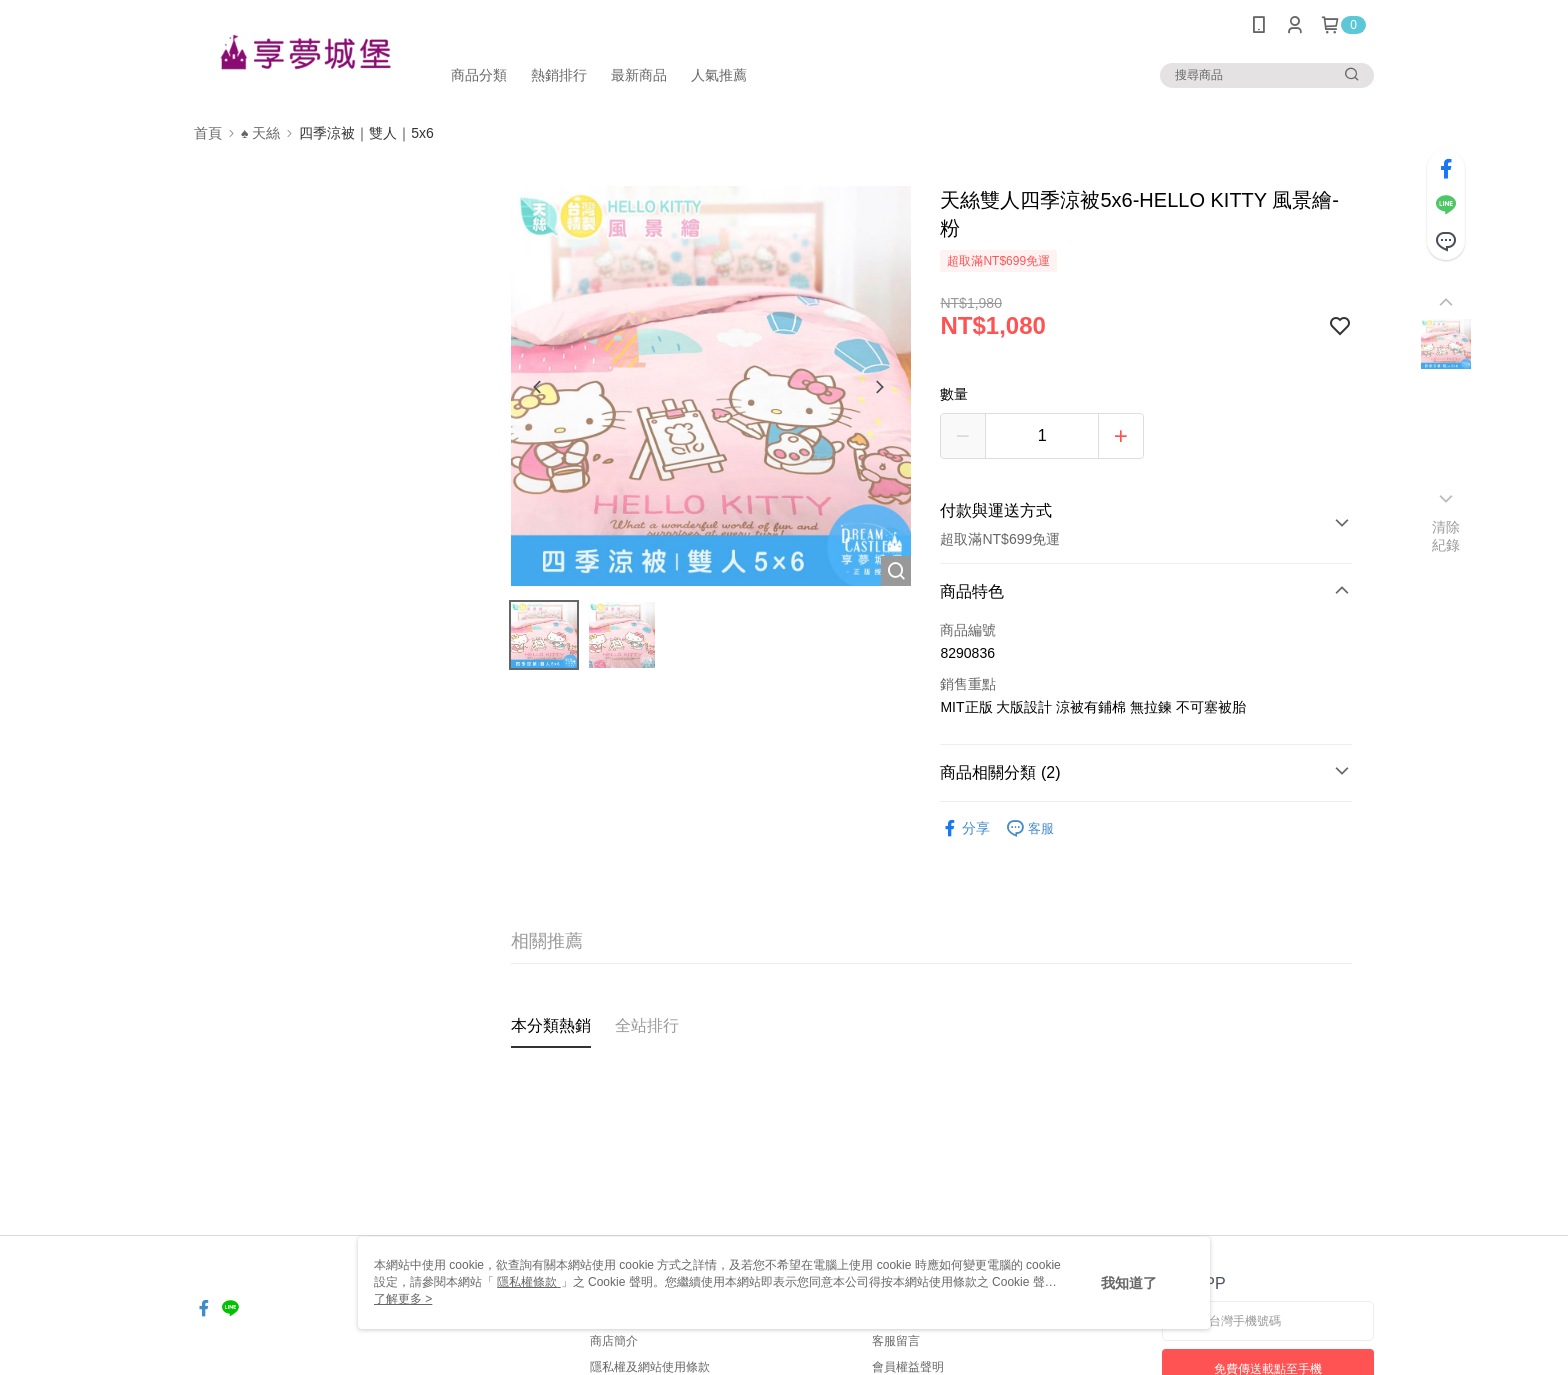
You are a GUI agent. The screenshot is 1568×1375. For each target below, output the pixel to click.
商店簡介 (614, 1341)
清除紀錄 (1446, 536)
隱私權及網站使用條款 (650, 1367)
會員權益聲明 (908, 1367)
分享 (965, 828)
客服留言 (896, 1341)
